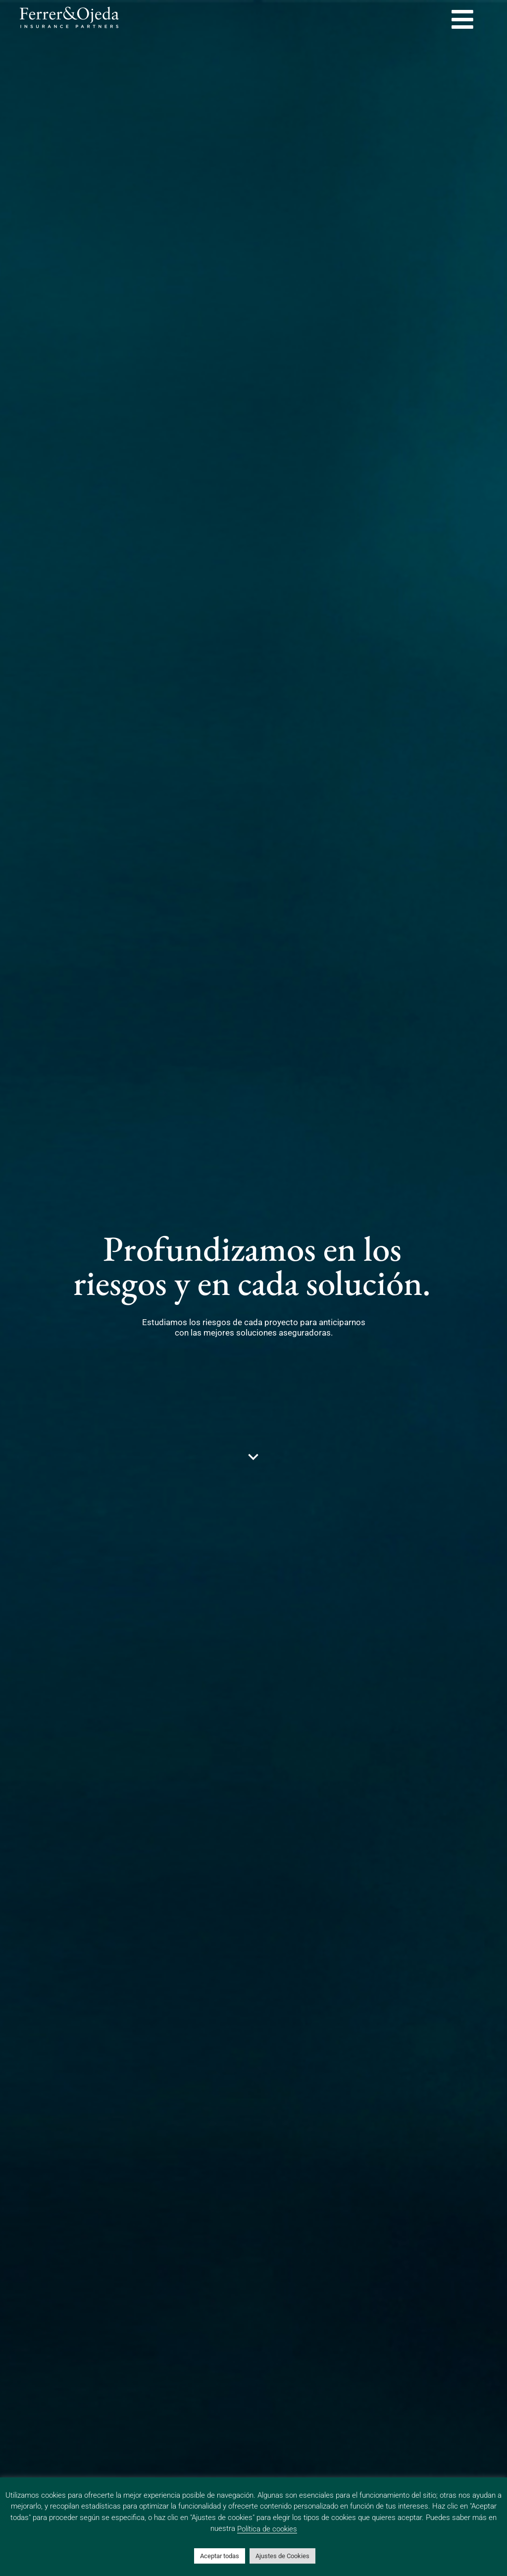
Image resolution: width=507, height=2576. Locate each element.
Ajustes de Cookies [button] (282, 2556)
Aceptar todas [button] (219, 2556)
